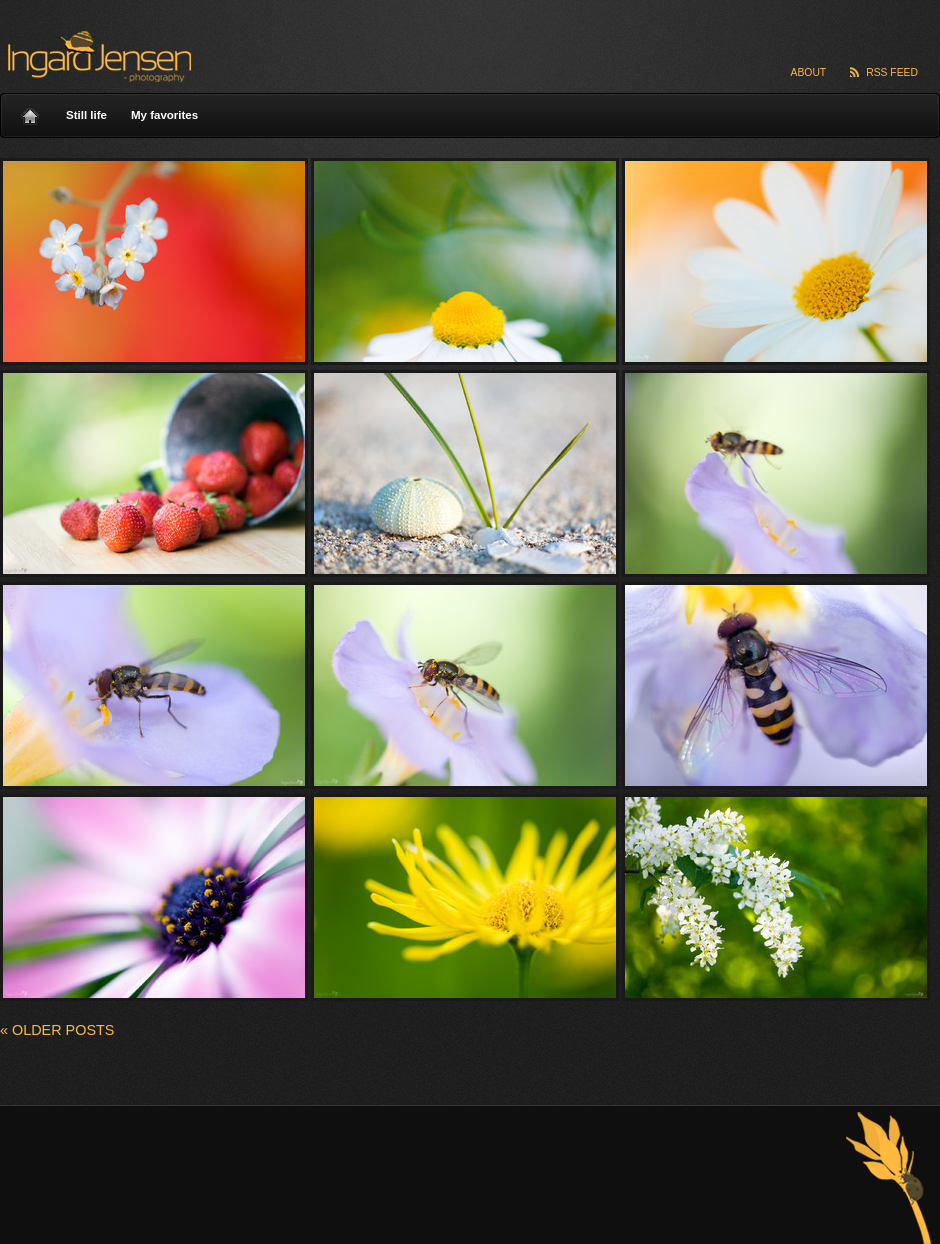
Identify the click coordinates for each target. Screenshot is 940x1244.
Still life (86, 115)
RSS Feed (892, 72)
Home (30, 111)
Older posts (57, 1030)
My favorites (164, 115)
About (809, 72)
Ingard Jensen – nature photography (96, 56)
